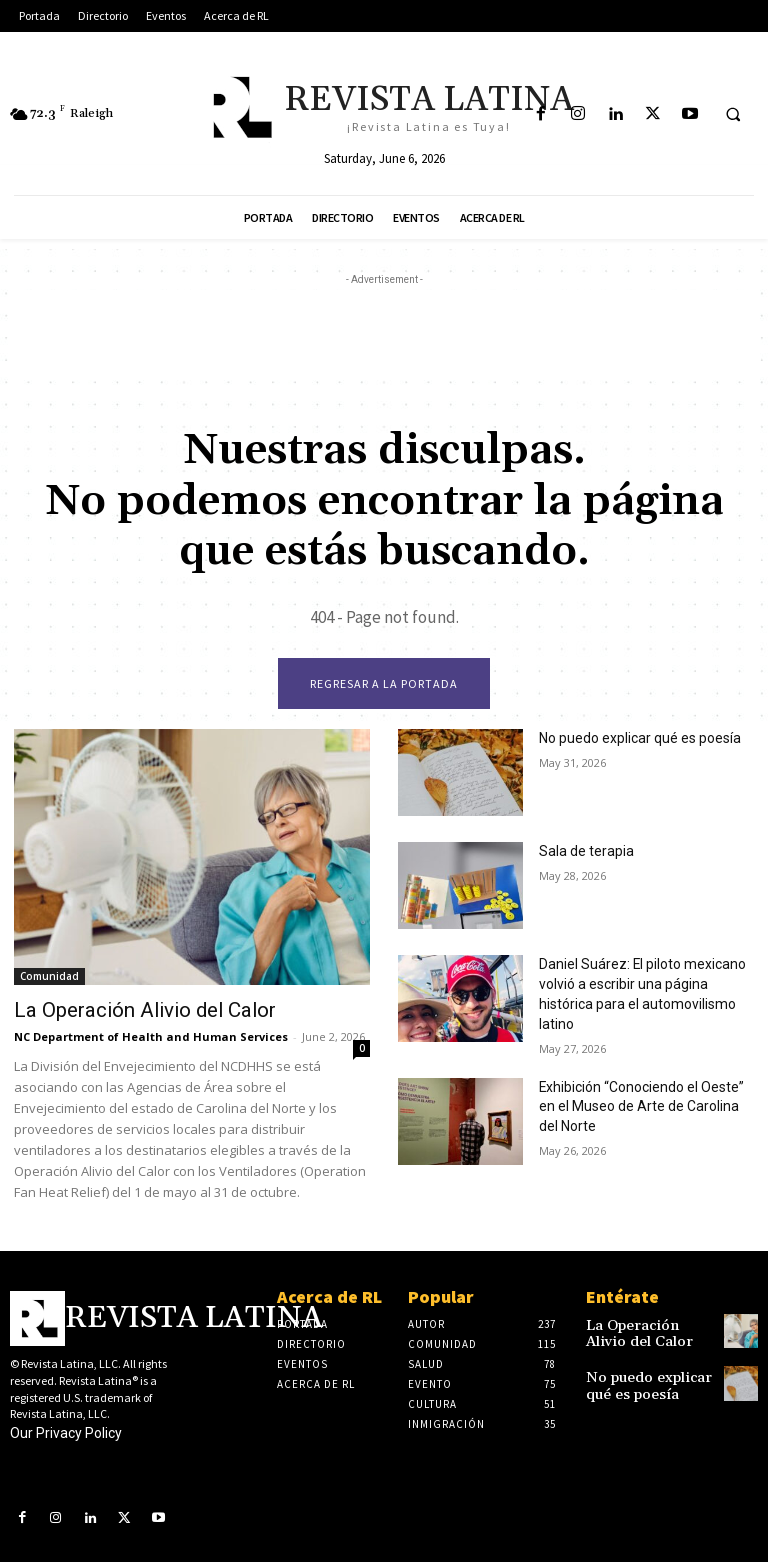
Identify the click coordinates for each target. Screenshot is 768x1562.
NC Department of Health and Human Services (151, 1034)
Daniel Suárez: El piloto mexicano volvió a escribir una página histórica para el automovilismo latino (640, 983)
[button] (733, 115)
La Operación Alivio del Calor (121, 1010)
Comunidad (49, 977)
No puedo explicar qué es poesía (628, 739)
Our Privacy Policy (66, 1431)
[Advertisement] (384, 335)
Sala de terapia (580, 852)
